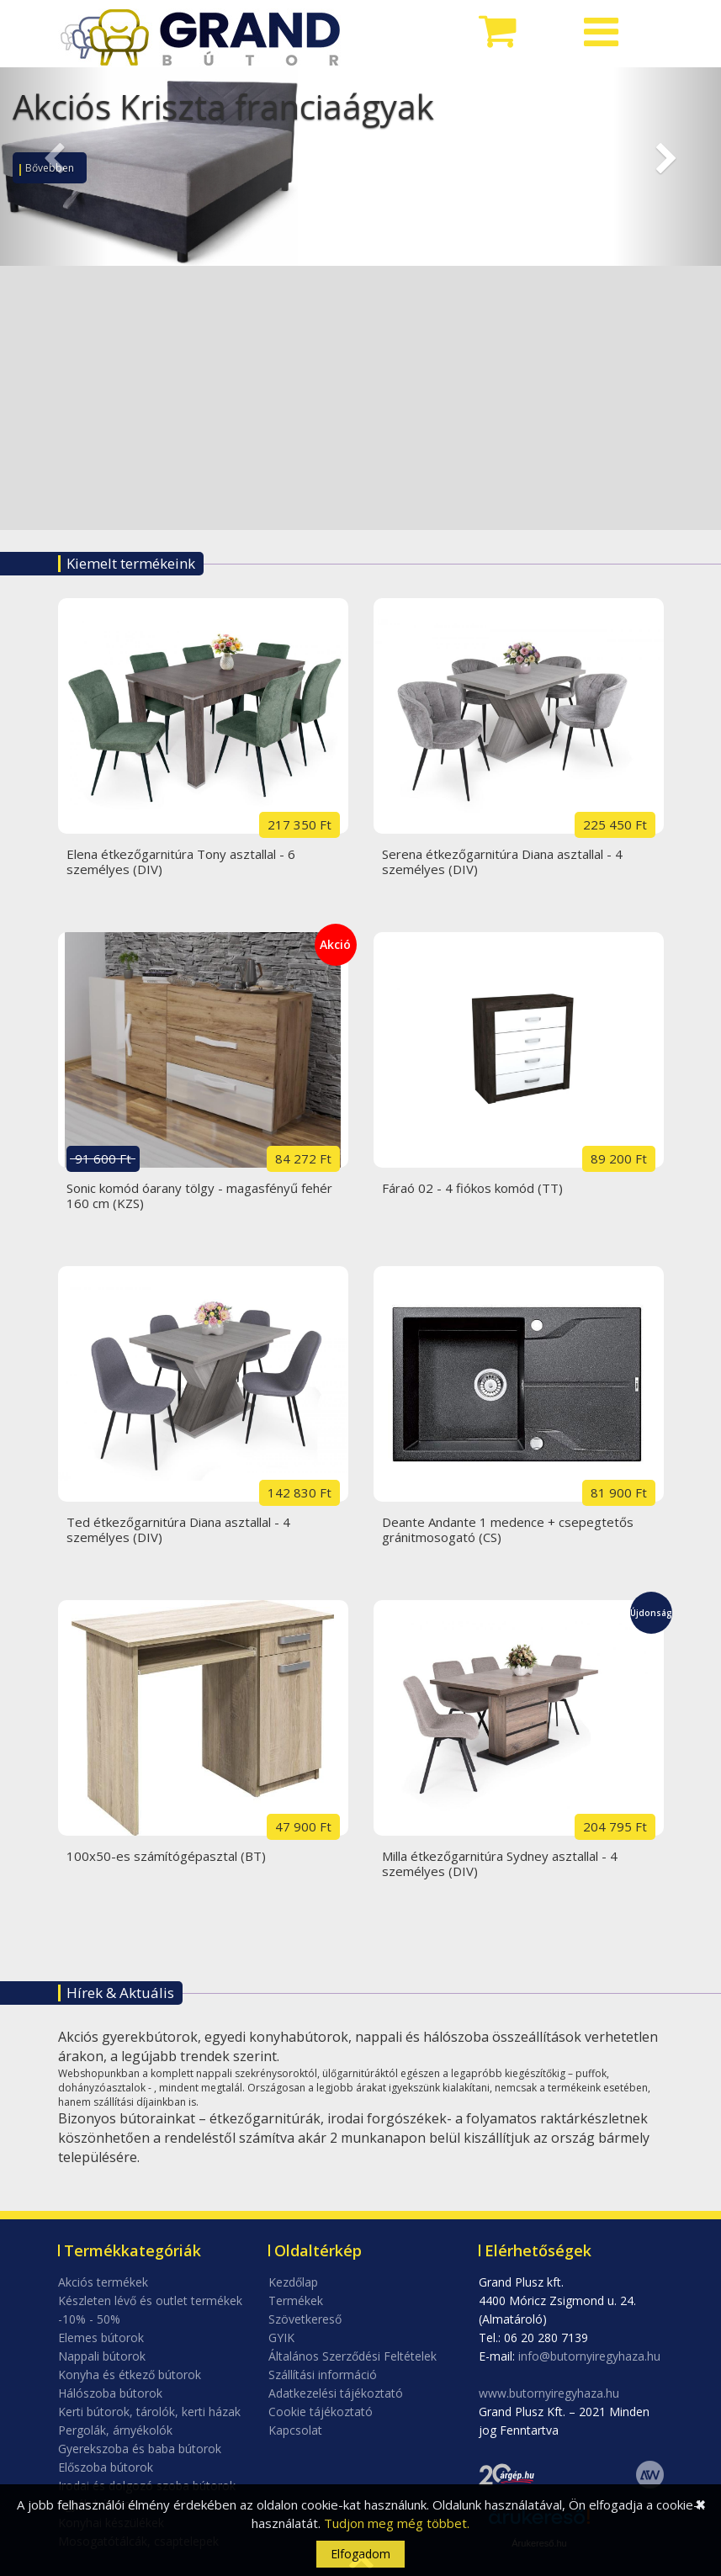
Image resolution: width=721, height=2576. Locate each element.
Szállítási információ (322, 2375)
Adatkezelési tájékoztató (335, 2393)
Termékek (295, 2300)
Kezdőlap (293, 2282)
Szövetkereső (305, 2319)
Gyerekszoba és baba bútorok (139, 2449)
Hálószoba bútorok (110, 2393)
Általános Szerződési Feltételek (352, 2356)
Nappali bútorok (102, 2356)
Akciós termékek (103, 2282)
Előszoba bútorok (105, 2467)
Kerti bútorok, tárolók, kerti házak (149, 2412)
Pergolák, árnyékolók (115, 2430)
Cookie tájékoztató (320, 2412)
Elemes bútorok (101, 2337)
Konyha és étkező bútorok (129, 2375)
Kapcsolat (295, 2430)
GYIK (281, 2337)
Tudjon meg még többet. (396, 2523)
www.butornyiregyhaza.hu (549, 2393)
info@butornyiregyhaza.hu (589, 2356)
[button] (54, 166)
